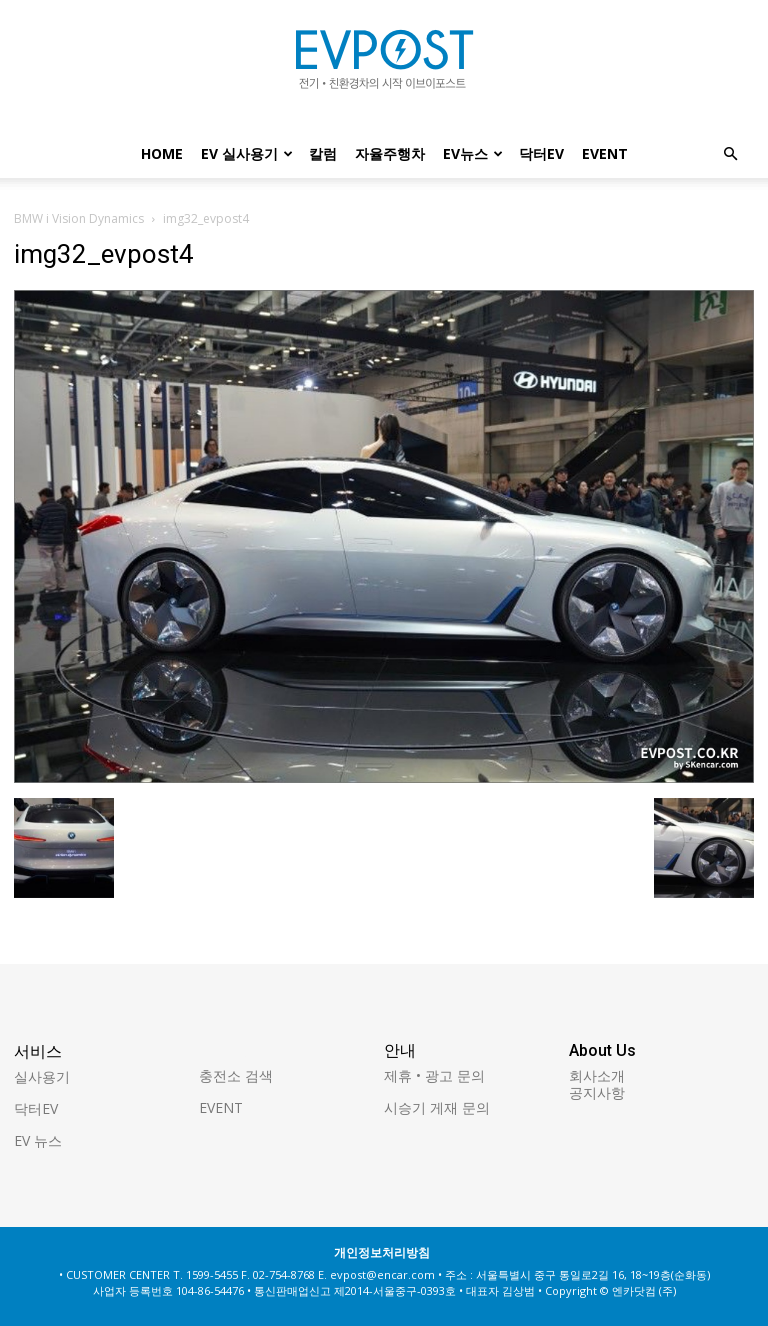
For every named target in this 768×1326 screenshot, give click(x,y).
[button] (730, 154)
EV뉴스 (473, 153)
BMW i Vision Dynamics (79, 218)
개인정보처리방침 (382, 1252)
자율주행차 (390, 153)
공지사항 (597, 1092)
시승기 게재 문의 (437, 1107)
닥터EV (541, 153)
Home (162, 153)
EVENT (605, 153)
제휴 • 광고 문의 (434, 1075)
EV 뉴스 (38, 1140)
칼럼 (323, 153)
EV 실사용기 (247, 153)
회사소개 (597, 1075)
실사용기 (42, 1076)
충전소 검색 (236, 1075)
